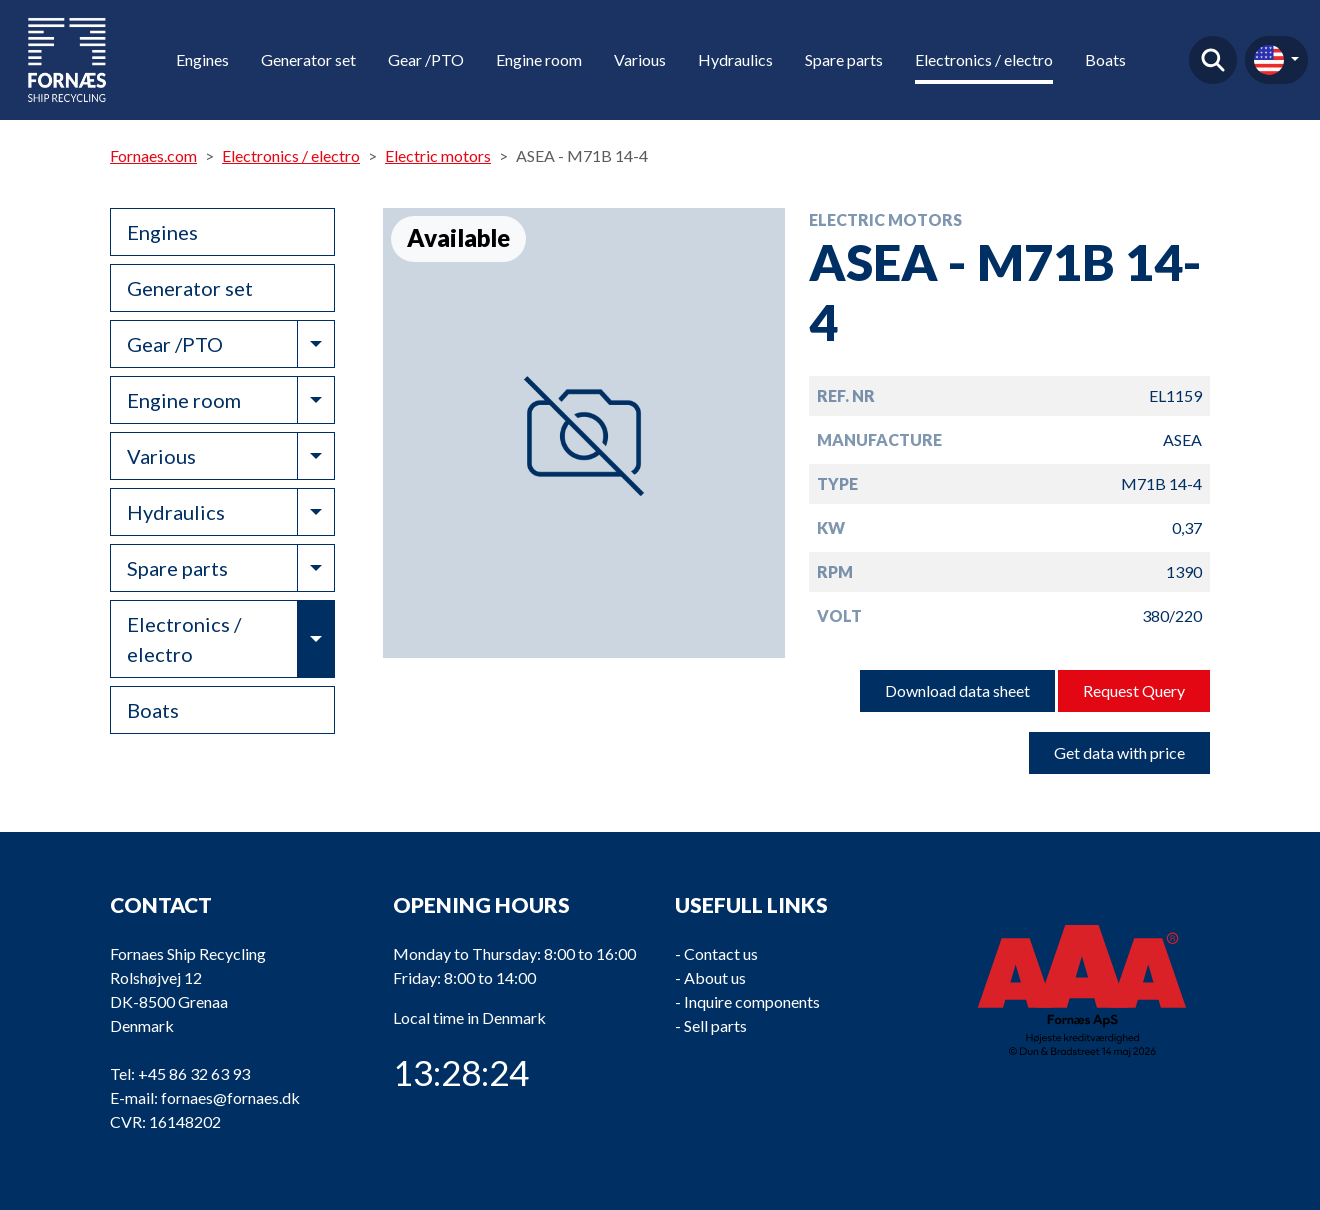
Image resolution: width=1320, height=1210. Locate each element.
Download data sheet (957, 690)
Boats (1105, 59)
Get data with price (1119, 752)
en (1269, 60)
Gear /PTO (426, 59)
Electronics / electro (984, 59)
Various (640, 59)
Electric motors (438, 155)
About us (715, 977)
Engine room (539, 59)
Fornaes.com (153, 155)
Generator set (308, 59)
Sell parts (715, 1025)
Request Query (1134, 690)
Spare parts (844, 59)
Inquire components (752, 1001)
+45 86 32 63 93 (194, 1073)
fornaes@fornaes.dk (230, 1097)
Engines (202, 59)
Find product (1213, 60)
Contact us (721, 953)
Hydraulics (735, 59)
